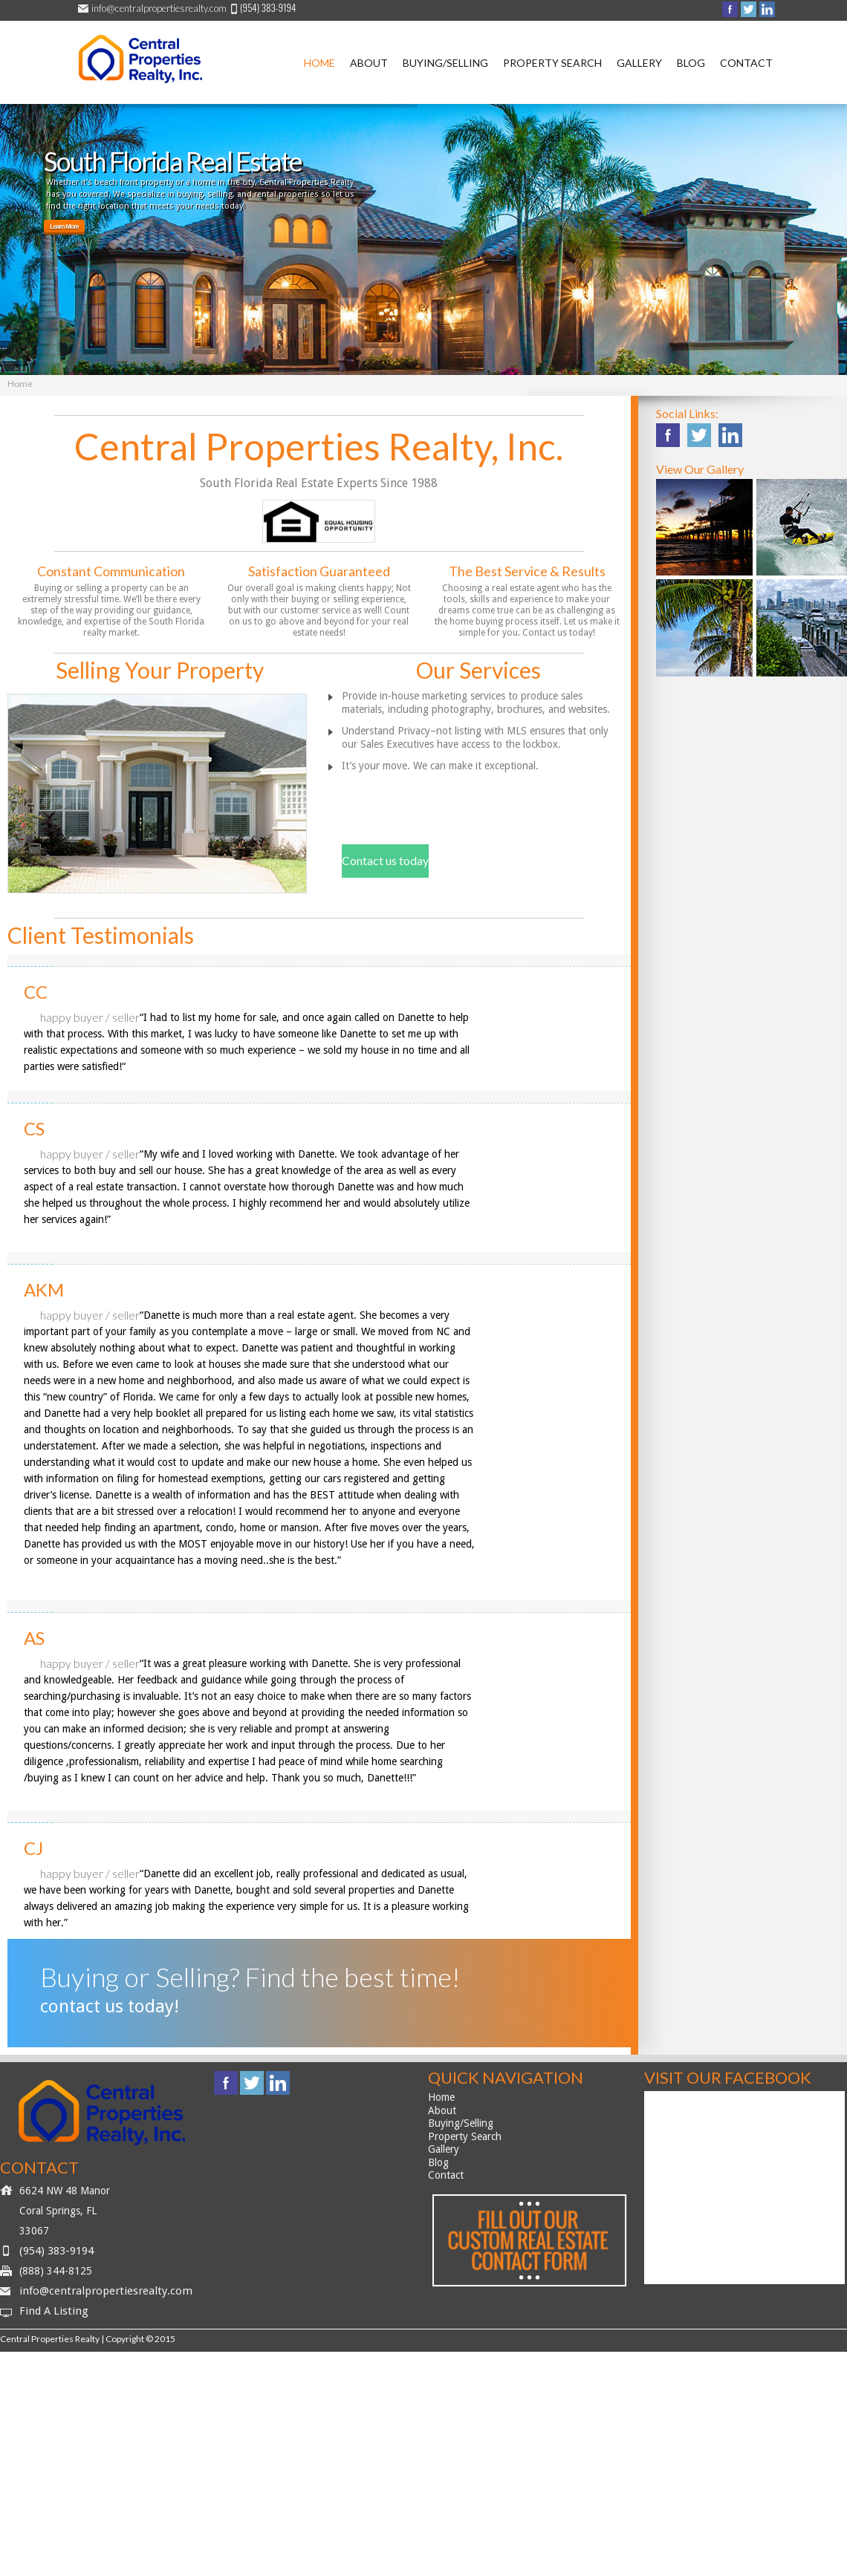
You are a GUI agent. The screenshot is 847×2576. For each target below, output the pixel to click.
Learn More (64, 226)
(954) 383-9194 (56, 2250)
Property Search (552, 63)
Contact (746, 63)
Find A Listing (53, 2311)
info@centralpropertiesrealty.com (159, 8)
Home (319, 63)
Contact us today (385, 860)
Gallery (639, 63)
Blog (691, 63)
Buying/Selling (445, 63)
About (369, 63)
